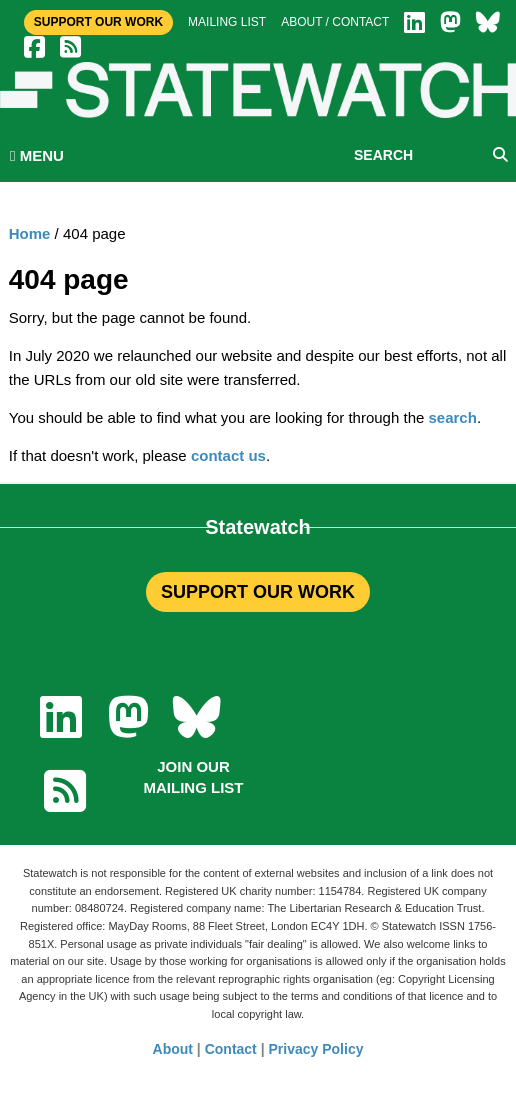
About (173, 1049)
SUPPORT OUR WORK (258, 592)
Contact (231, 1049)
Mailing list (227, 22)
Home (30, 233)
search (453, 417)
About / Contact (335, 22)
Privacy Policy (316, 1049)
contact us (228, 455)
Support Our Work (98, 22)
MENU (37, 155)
